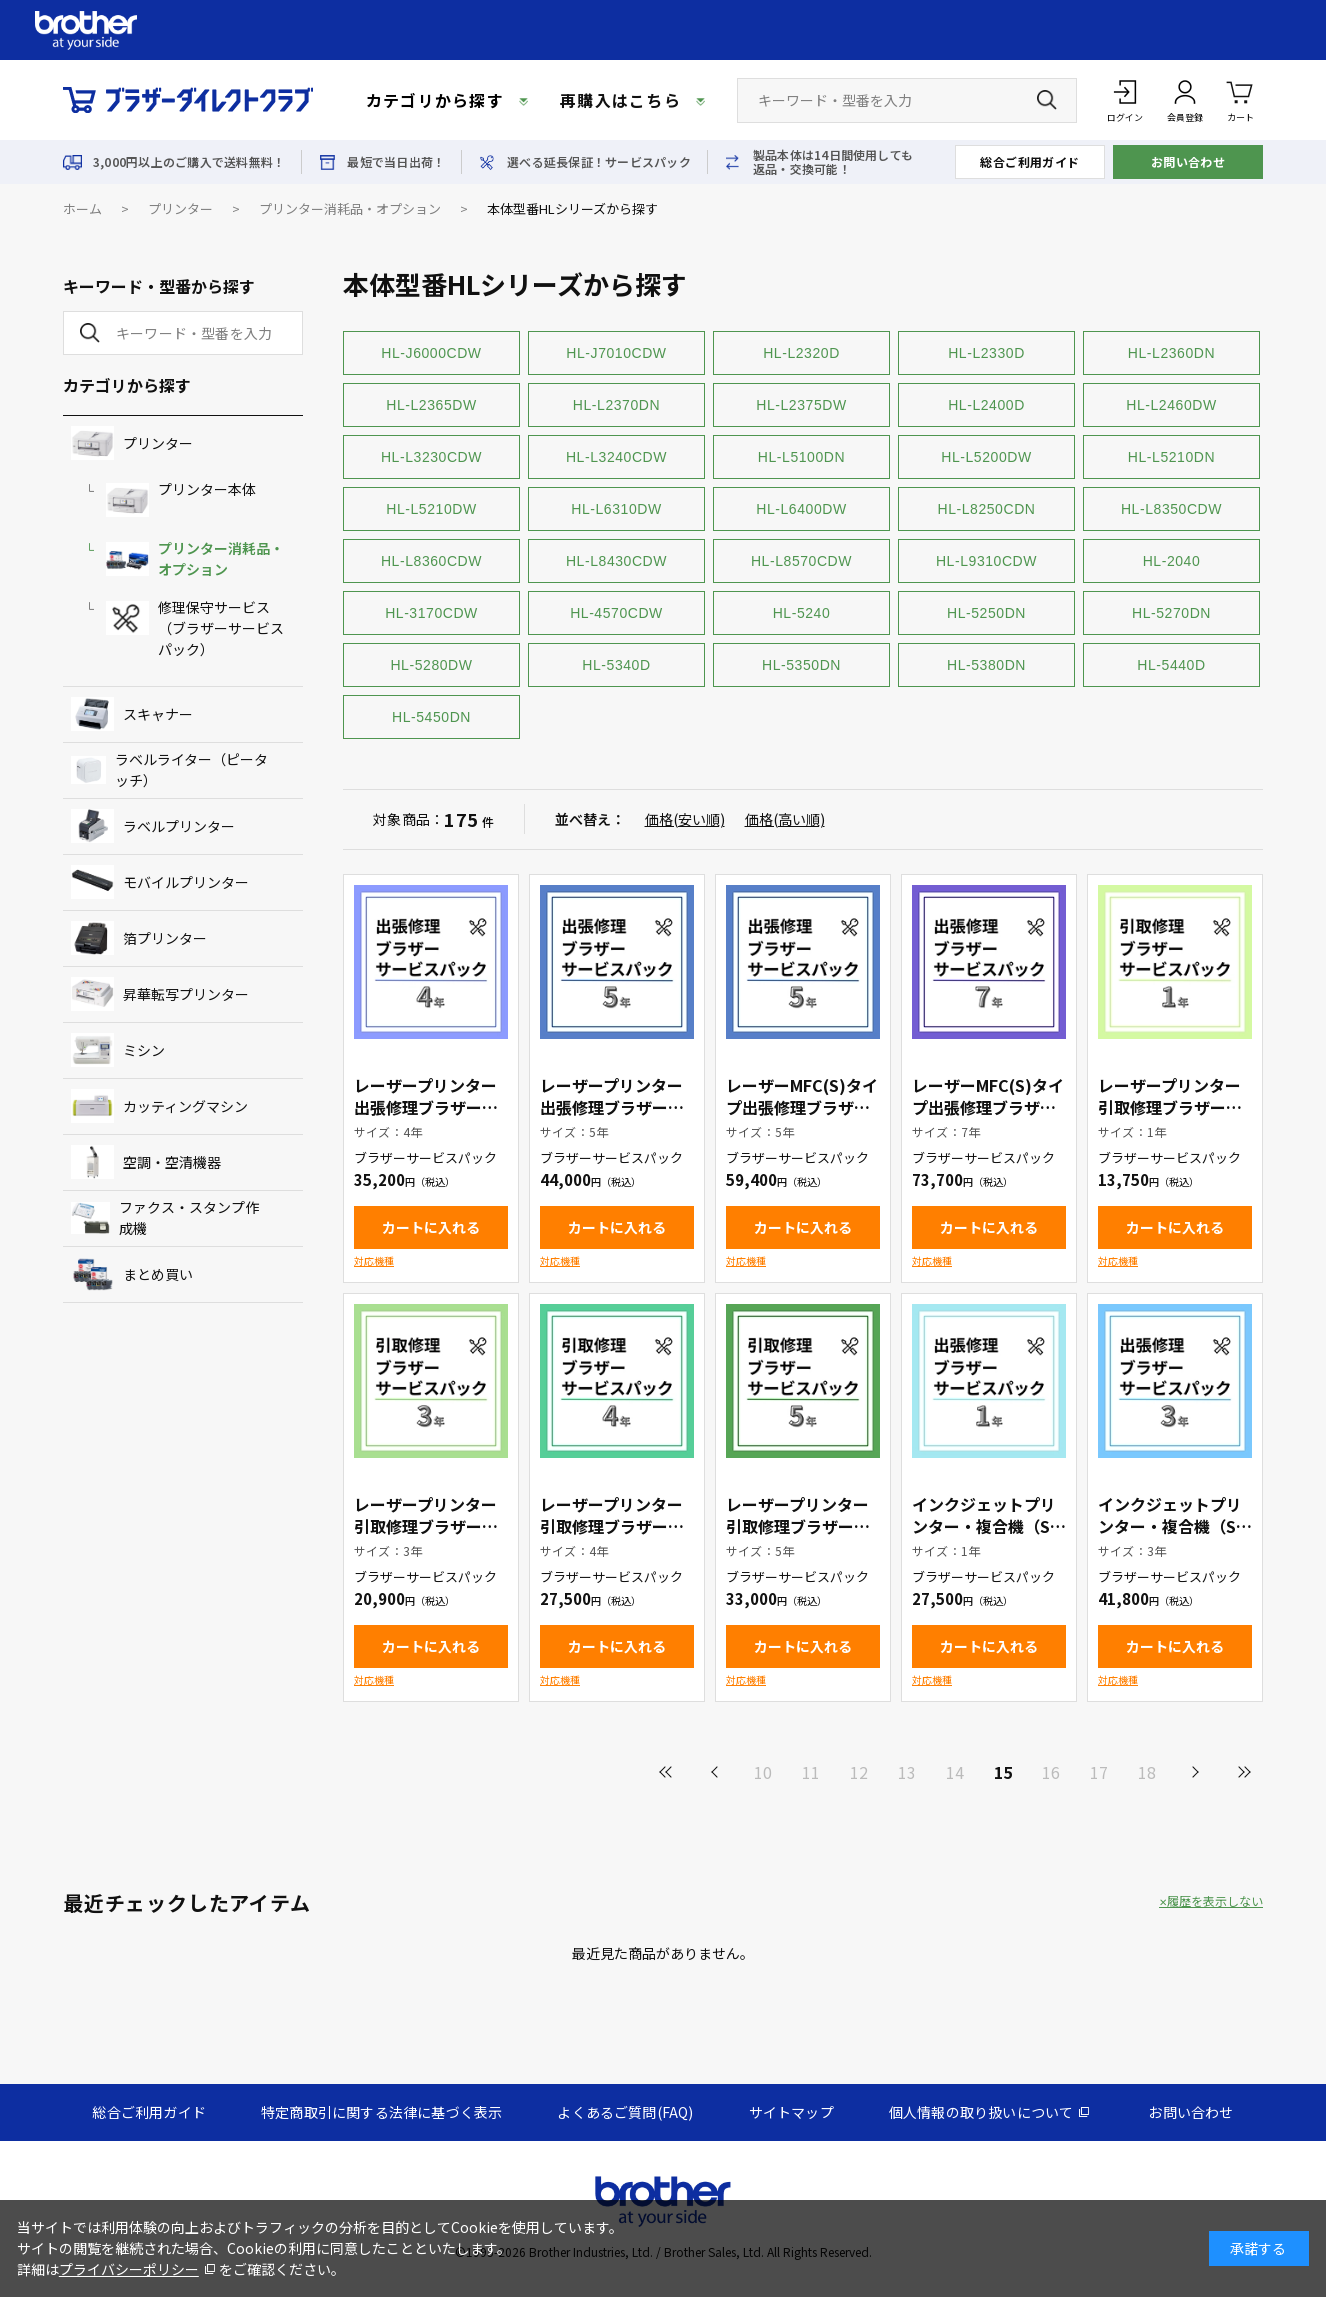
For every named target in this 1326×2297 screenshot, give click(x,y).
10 (763, 1772)
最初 (667, 1772)
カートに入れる (431, 1227)
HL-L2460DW (1171, 405)
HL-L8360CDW (431, 561)
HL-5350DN (801, 665)
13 (907, 1772)
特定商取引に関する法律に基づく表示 (381, 2112)
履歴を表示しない (1215, 1901)
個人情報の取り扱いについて (981, 2112)
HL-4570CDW (616, 613)
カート (1240, 99)
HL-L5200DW (986, 457)
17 (1099, 1772)
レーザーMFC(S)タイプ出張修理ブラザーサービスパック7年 (988, 1107)
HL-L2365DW (431, 405)
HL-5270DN (1171, 613)
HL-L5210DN (1171, 457)
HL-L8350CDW (1171, 509)
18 (1147, 1772)
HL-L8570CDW (801, 561)
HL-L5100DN (801, 457)
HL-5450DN (431, 717)
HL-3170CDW (431, 613)
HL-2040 (1172, 561)
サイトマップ (791, 2112)
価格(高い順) (785, 819)
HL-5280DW (431, 665)
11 (811, 1772)
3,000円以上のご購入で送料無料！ (189, 162)
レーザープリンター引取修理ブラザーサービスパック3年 (426, 1526)
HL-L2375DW (801, 405)
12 (859, 1772)
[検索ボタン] (1047, 100)
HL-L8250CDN (987, 509)
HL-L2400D (986, 405)
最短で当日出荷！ (396, 162)
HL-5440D (1171, 665)
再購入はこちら (620, 100)
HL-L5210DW (431, 509)
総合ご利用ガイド (1030, 161)
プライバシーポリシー (129, 2269)
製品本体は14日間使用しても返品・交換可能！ (833, 162)
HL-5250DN (986, 613)
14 (955, 1772)
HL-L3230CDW (431, 457)
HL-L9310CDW (986, 561)
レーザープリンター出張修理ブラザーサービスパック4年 (426, 1107)
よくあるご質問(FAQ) (625, 2112)
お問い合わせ (1188, 161)
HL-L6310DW (616, 509)
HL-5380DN (986, 665)
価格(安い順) (685, 819)
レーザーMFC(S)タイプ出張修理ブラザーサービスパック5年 (802, 1107)
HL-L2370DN (616, 405)
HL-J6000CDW (431, 353)
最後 (1243, 1772)
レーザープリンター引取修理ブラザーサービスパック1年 (1170, 1107)
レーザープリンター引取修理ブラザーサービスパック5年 (798, 1526)
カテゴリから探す (435, 100)
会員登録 (1185, 117)
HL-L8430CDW (616, 561)
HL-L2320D (801, 353)
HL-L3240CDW (616, 457)
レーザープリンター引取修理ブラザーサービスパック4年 (612, 1526)
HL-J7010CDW (616, 353)
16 (1051, 1772)
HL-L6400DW (801, 509)
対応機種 (374, 1260)
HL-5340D (616, 665)
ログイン (1125, 117)
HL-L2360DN (1171, 353)
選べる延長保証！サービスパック (599, 162)
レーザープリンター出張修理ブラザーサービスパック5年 (612, 1107)
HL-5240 (802, 613)
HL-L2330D (986, 353)
